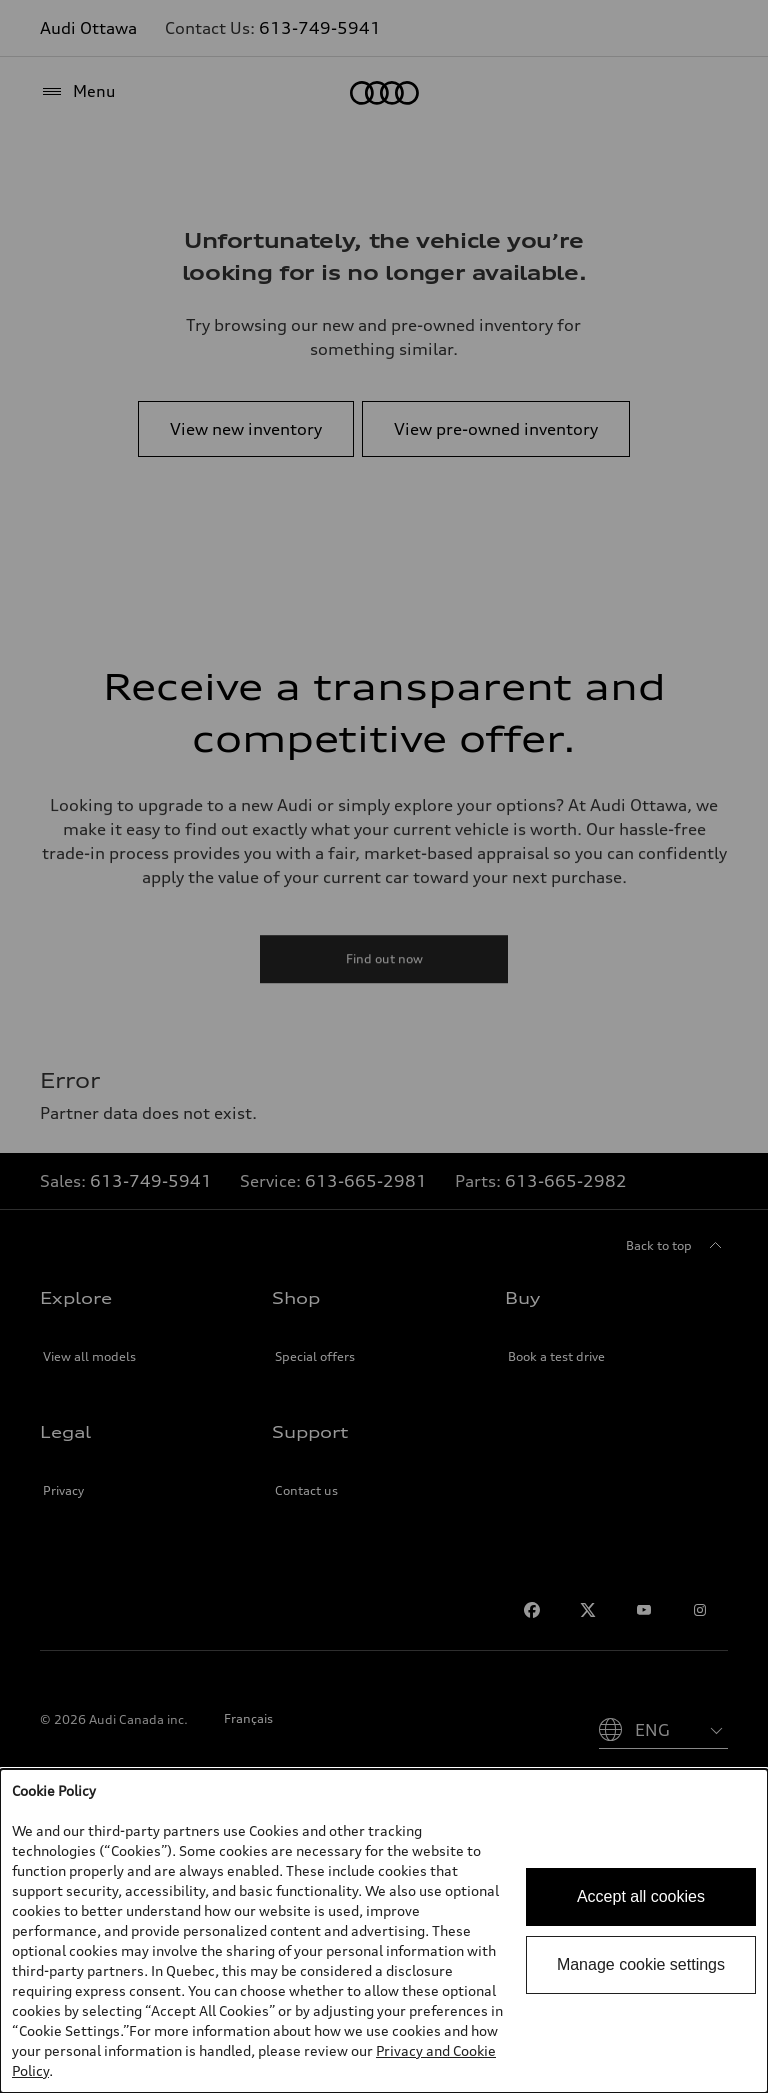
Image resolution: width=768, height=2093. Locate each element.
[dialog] (384, 1931)
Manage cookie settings (641, 1964)
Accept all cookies (641, 1896)
